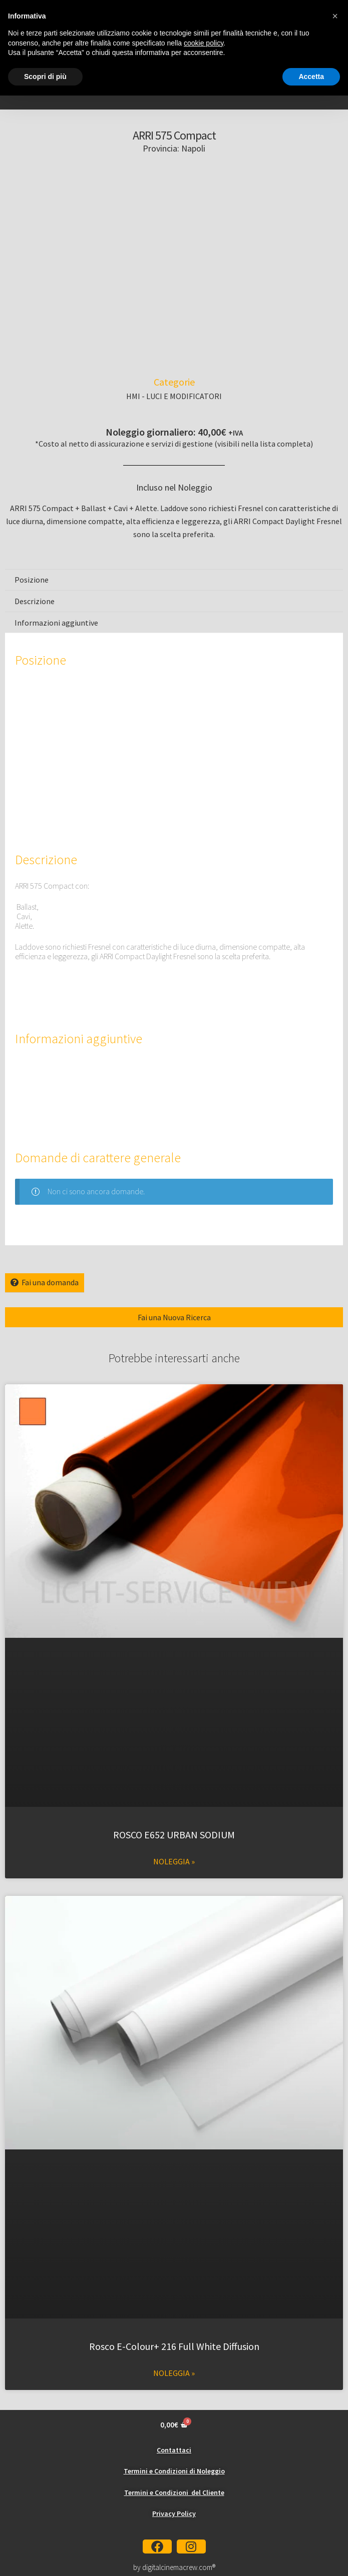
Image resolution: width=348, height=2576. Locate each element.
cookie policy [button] (203, 43)
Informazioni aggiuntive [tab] (56, 623)
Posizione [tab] (32, 580)
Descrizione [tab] (35, 601)
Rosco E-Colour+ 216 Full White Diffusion (174, 2346)
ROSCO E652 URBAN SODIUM (174, 1834)
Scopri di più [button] (45, 77)
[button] (335, 16)
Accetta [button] (311, 77)
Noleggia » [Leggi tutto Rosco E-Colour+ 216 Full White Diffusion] (174, 2373)
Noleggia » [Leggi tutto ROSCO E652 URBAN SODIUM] (174, 1861)
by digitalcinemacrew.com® (174, 2567)
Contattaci (174, 2449)
